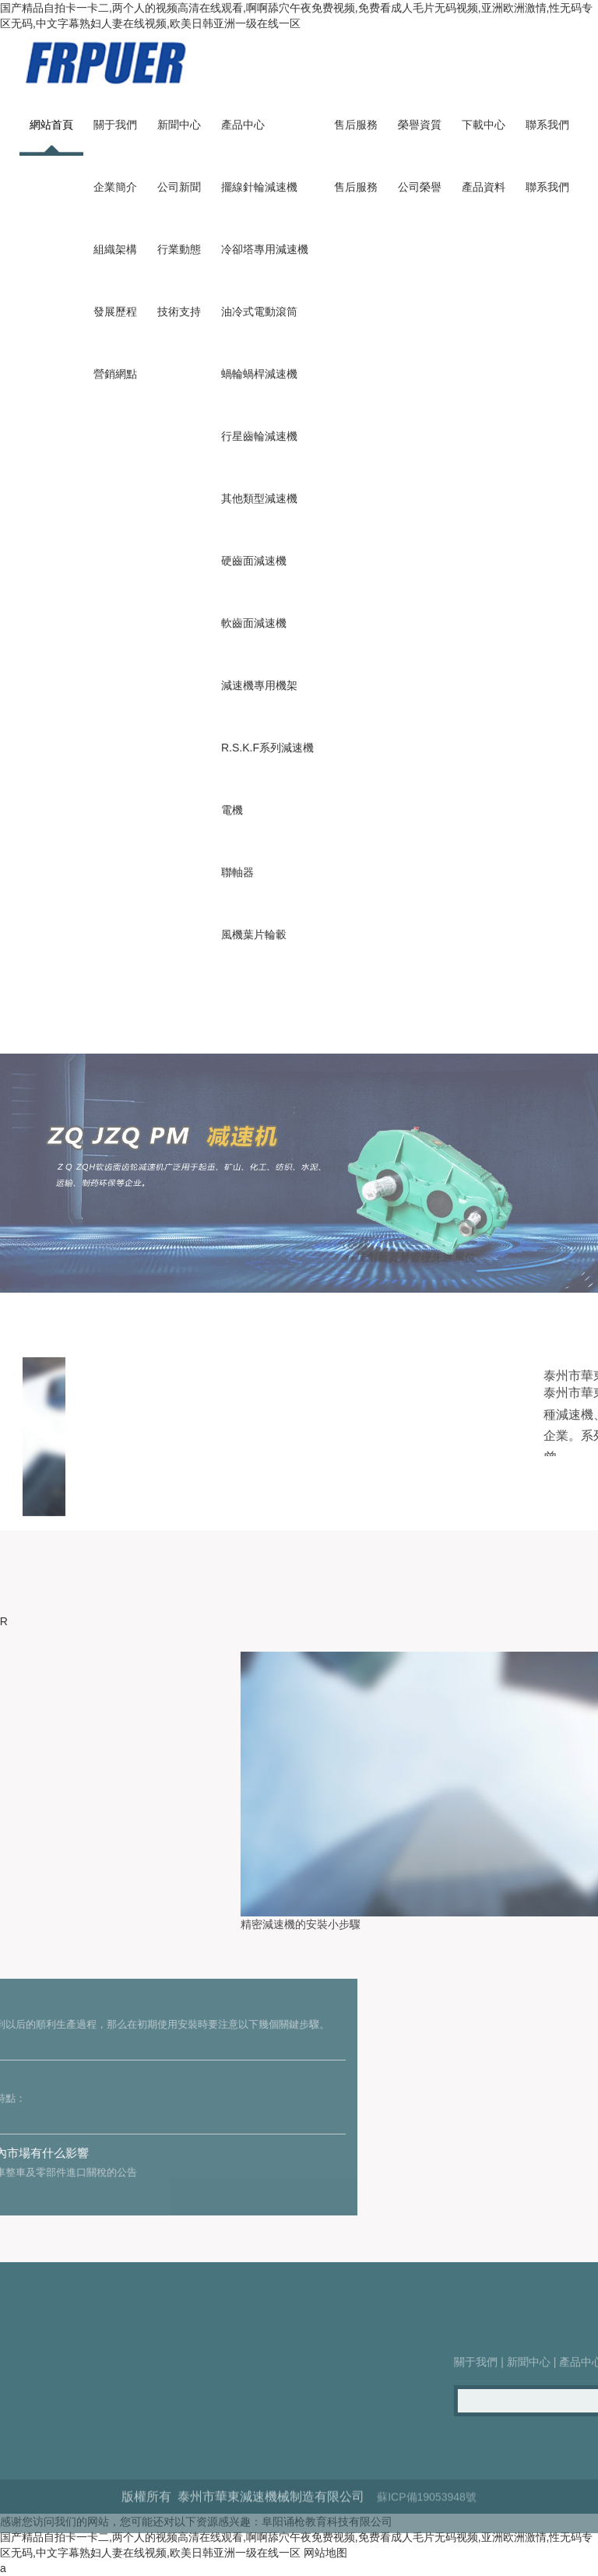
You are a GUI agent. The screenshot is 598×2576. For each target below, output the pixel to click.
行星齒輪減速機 (259, 436)
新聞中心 (179, 124)
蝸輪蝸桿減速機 (259, 374)
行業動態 (179, 249)
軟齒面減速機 (254, 623)
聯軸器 (237, 872)
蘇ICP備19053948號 (427, 2527)
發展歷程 (115, 311)
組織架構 (115, 249)
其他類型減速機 (259, 498)
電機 (232, 810)
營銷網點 (115, 374)
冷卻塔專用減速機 (264, 249)
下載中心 (483, 124)
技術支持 (179, 311)
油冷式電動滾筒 (259, 311)
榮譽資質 (419, 124)
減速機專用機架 (259, 685)
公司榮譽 (419, 187)
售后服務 (356, 124)
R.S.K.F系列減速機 (267, 747)
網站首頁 (51, 124)
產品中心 (243, 124)
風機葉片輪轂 (254, 934)
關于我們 (115, 124)
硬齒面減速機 (254, 560)
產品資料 (483, 187)
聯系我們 (547, 124)
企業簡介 (115, 187)
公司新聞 (179, 187)
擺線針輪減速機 (259, 187)
